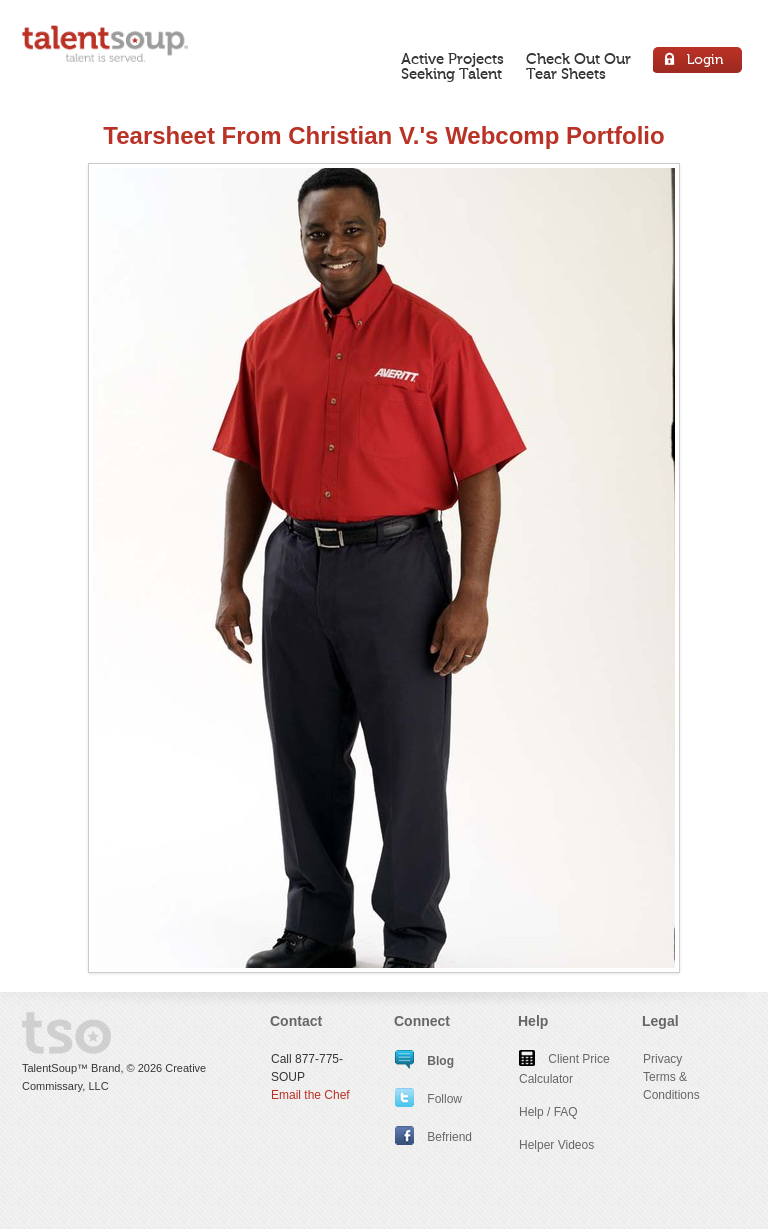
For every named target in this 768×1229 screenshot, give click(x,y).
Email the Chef (310, 1095)
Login (698, 62)
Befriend (433, 1137)
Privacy (662, 1059)
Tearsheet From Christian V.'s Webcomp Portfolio (383, 135)
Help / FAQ (548, 1112)
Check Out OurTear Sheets (578, 66)
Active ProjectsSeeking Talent (452, 66)
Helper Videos (556, 1145)
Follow (428, 1099)
